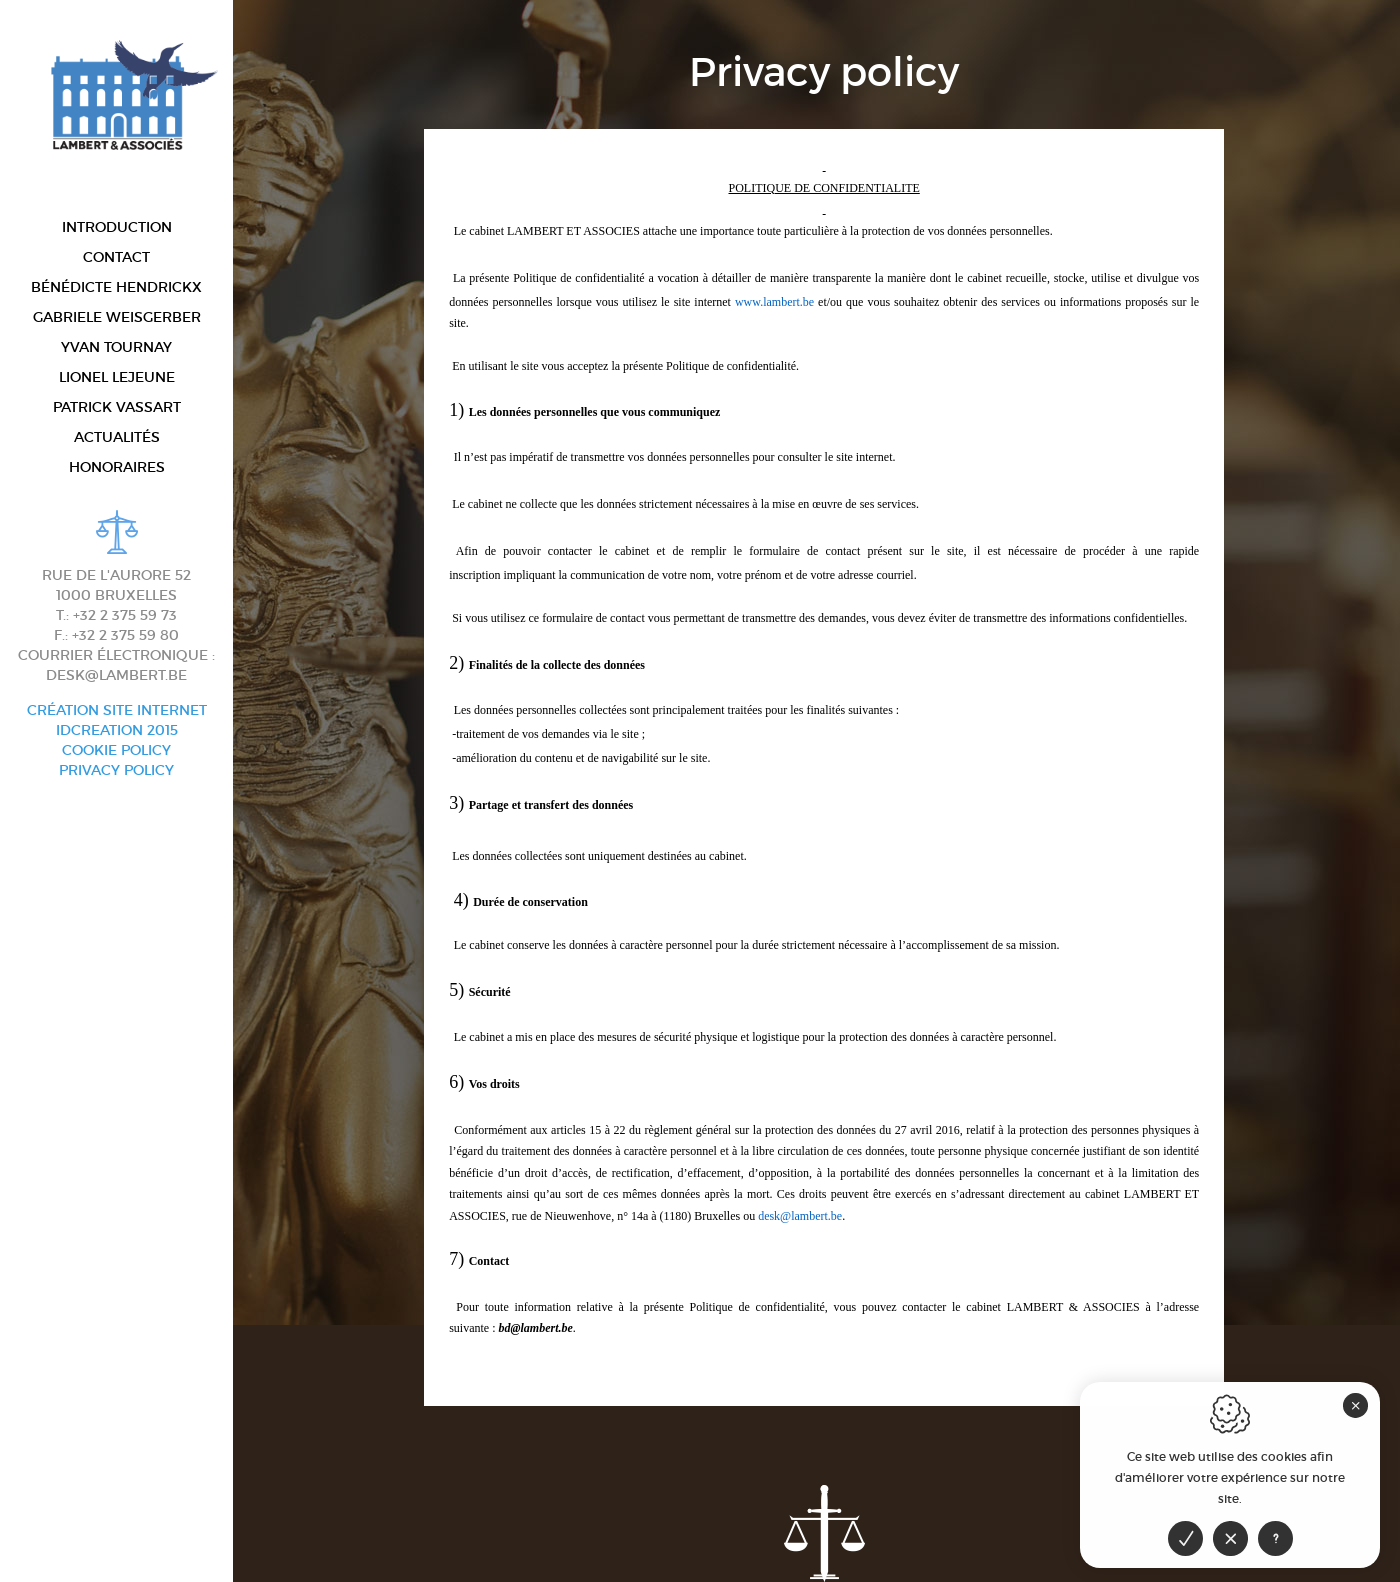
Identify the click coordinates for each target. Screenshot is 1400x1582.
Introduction (117, 226)
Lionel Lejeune (117, 376)
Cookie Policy (116, 750)
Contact (116, 256)
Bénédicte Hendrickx (116, 286)
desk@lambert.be (116, 675)
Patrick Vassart (117, 406)
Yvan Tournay (116, 346)
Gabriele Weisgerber (117, 316)
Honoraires (117, 466)
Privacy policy (116, 770)
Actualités (117, 436)
